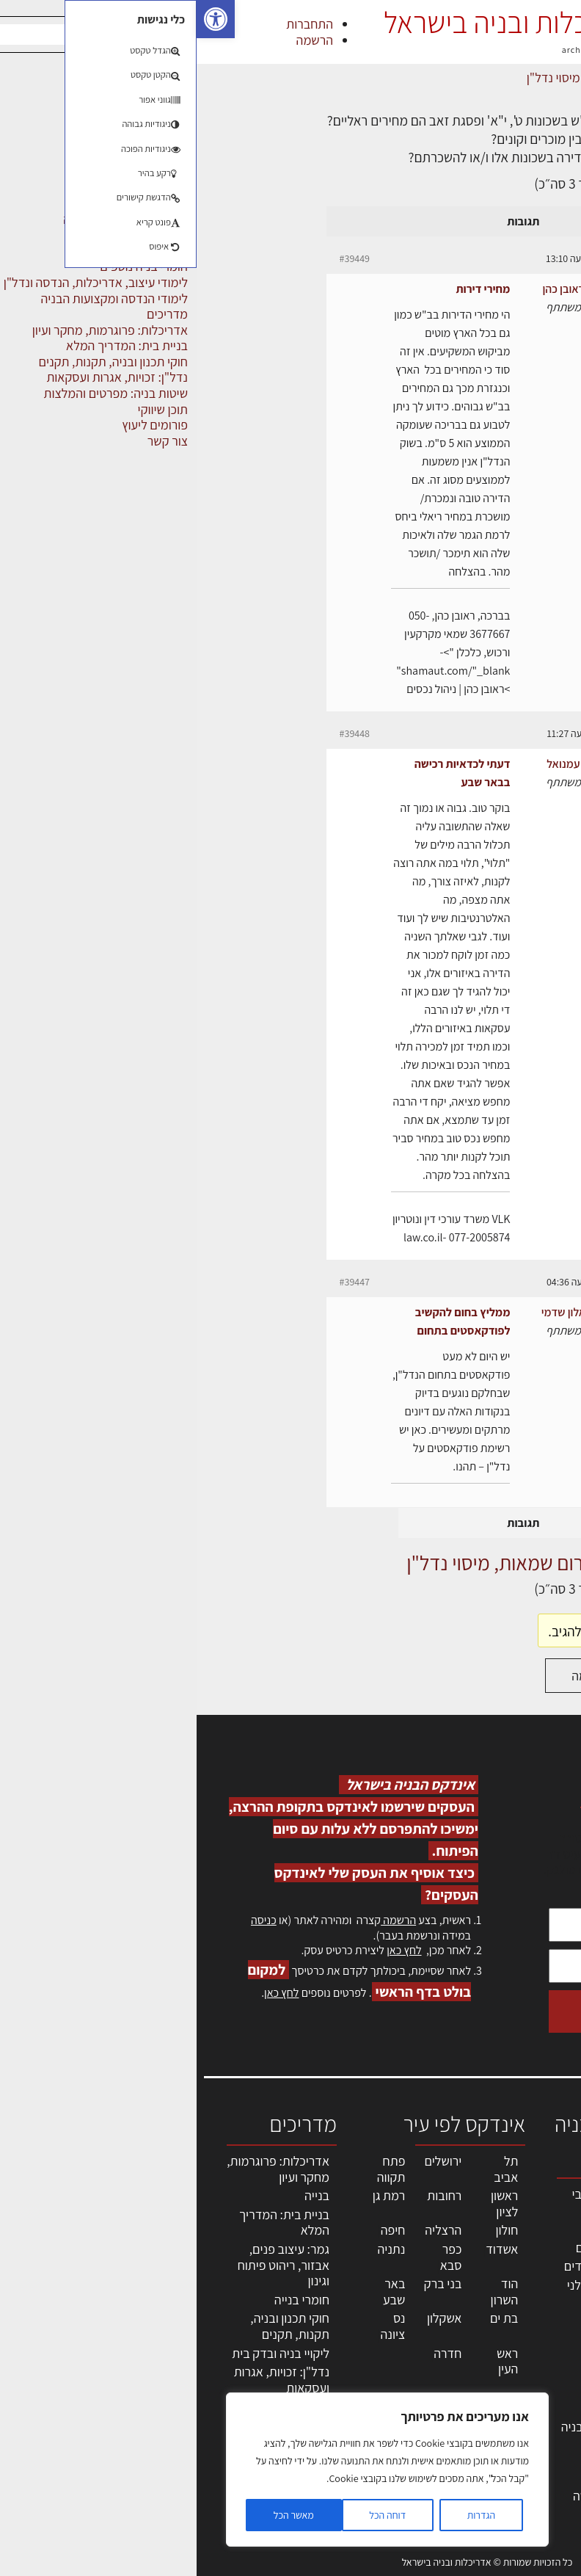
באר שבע (197, 2291)
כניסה (67, 1920)
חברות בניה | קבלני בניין (417, 2293)
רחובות (247, 2195)
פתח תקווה (194, 2168)
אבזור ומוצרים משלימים (429, 2453)
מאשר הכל (97, 2515)
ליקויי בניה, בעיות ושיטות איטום (533, 2271)
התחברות (112, 23)
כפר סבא (255, 2257)
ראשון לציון (307, 2203)
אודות (550, 2414)
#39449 (158, 258)
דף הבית (525, 77)
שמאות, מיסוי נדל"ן (532, 2232)
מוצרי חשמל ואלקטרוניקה (432, 2400)
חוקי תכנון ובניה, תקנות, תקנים (93, 2326)
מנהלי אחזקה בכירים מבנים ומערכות (532, 2319)
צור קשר (545, 2398)
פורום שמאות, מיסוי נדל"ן (392, 77)
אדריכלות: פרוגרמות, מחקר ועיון (81, 2168)
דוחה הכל (190, 2515)
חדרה (251, 2353)
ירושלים (246, 2160)
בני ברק (246, 2283)
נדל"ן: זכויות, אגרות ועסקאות (85, 2379)
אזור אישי (542, 2351)
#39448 (158, 733)
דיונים (478, 77)
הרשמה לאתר (531, 2367)
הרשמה (118, 40)
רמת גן (192, 2195)
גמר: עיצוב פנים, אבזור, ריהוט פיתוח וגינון (87, 2265)
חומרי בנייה (105, 2299)
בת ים (307, 2318)
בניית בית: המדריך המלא (88, 2222)
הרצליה (246, 2229)
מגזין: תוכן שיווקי (540, 2454)
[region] (190, 2469)
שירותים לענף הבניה (414, 2426)
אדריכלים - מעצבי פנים (420, 2201)
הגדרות (285, 2515)
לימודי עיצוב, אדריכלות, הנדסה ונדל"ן (419, 2496)
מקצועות (442, 2228)
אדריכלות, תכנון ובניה (538, 2200)
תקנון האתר (536, 2478)
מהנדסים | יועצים (421, 2247)
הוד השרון (308, 2291)
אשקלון (247, 2318)
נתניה (194, 2249)
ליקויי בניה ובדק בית (84, 2353)
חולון (310, 2229)
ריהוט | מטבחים (426, 2373)
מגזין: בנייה (538, 2430)
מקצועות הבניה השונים (425, 2327)
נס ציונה (196, 2326)
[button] (19, 19)
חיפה (196, 2229)
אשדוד (305, 2249)
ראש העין (310, 2361)
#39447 (158, 1281)
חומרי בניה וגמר (424, 2353)
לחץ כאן (207, 1950)
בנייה (120, 2195)
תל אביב (309, 2168)
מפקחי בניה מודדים (416, 2265)
